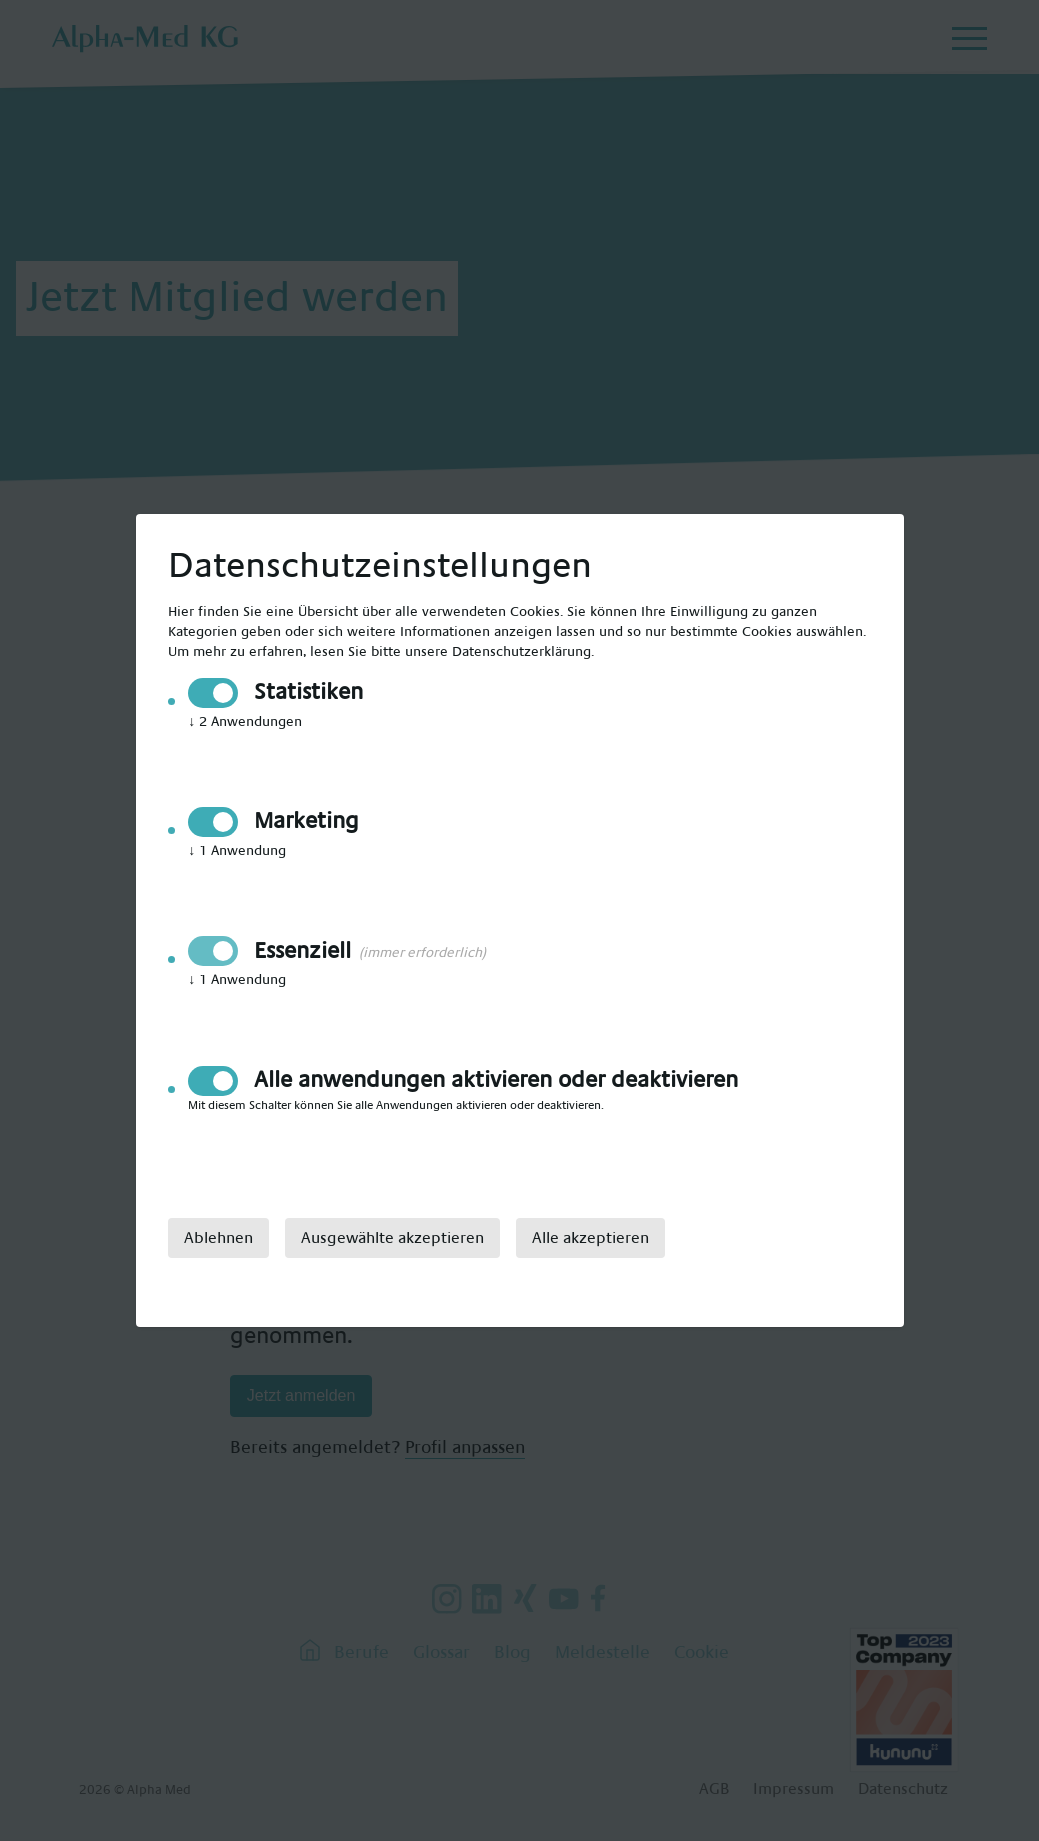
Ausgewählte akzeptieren (392, 1238)
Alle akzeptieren (590, 1238)
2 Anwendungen (245, 722)
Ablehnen (218, 1238)
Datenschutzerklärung (521, 652)
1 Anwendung (237, 851)
